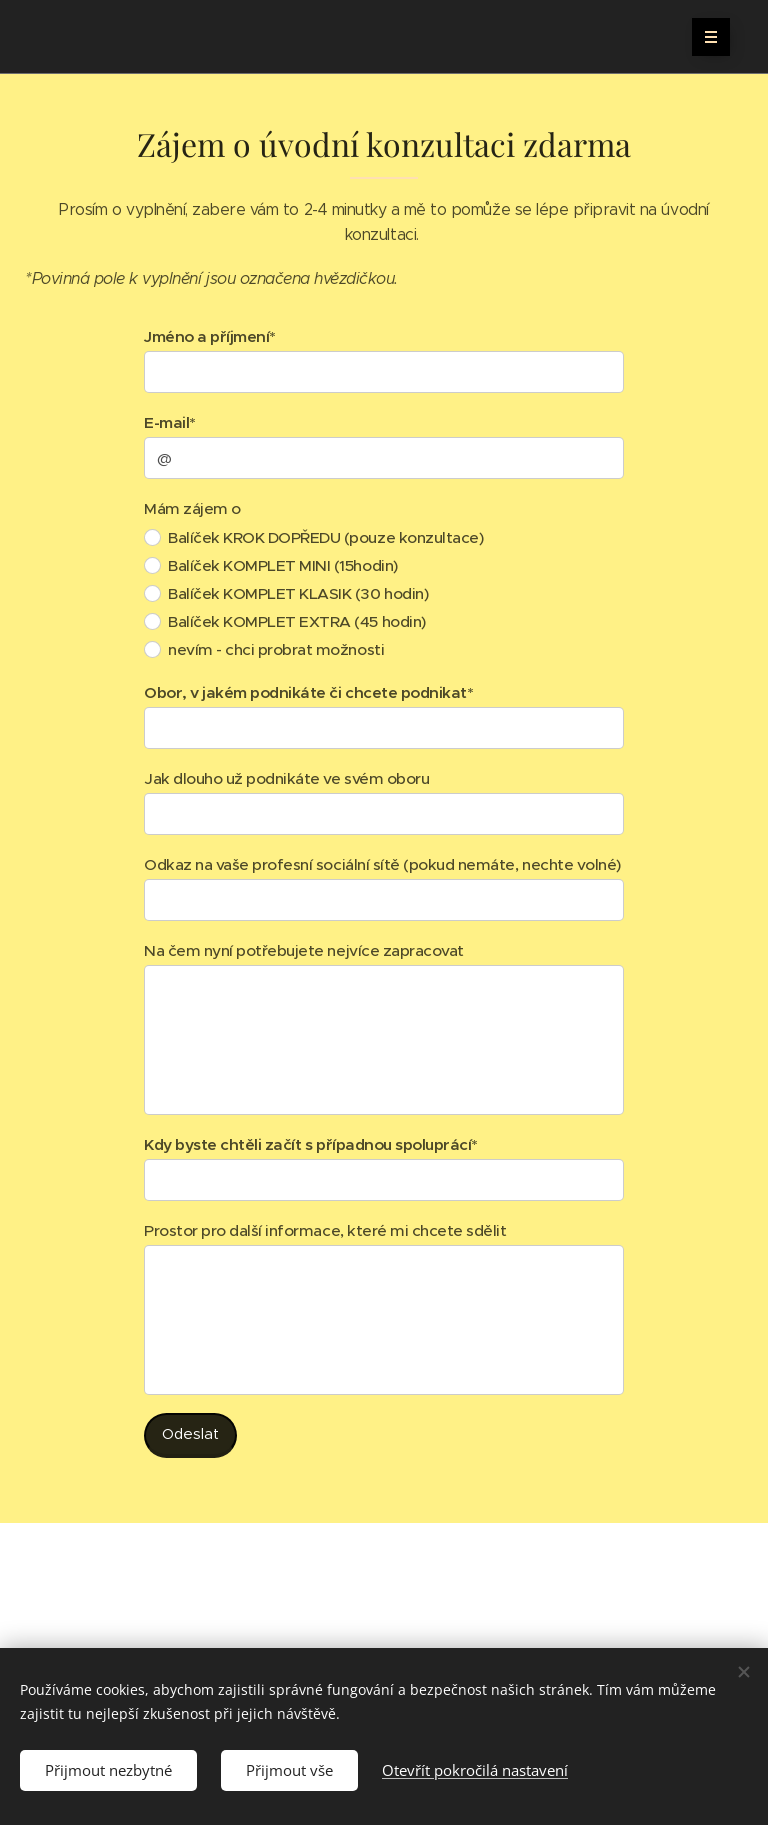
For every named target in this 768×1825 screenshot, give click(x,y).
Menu (704, 37)
